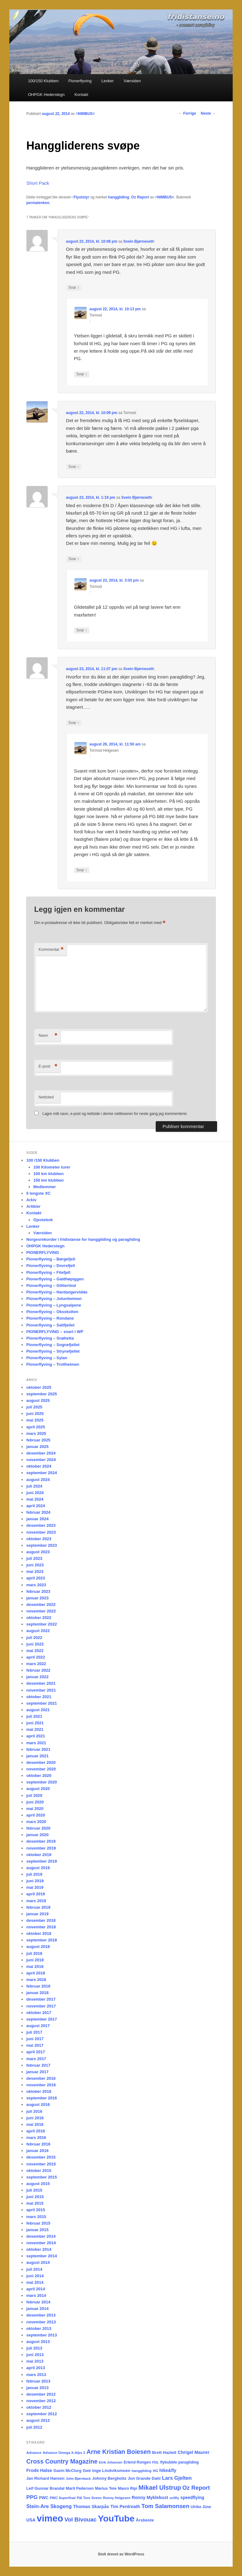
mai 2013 (34, 2361)
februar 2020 (38, 1828)
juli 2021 (34, 1716)
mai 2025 (34, 1420)
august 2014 (38, 2262)
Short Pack (37, 183)
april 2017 (35, 2052)
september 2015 (41, 2177)
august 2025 (38, 1400)
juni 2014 (35, 2276)
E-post (48, 1066)
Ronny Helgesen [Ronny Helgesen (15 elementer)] (116, 2498)
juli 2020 (34, 1795)
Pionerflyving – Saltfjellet (50, 1325)
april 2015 (35, 2209)
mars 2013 (36, 2374)
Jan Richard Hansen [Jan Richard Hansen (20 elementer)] (45, 2478)
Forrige (187, 113)
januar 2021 (37, 1756)
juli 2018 (34, 1953)
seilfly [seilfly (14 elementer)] (174, 2498)
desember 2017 (40, 1999)
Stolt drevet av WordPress (121, 2554)
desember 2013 (40, 2315)
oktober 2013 (38, 2328)
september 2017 (41, 2019)
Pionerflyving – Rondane (50, 1318)
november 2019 (41, 1848)
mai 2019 (34, 1887)
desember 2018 (40, 1920)
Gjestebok (43, 1219)
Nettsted (46, 1097)
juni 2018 (35, 1960)
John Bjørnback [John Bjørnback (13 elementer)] (78, 2478)
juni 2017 (35, 2038)
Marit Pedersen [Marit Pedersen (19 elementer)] (80, 2488)
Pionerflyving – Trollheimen (52, 1364)
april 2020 (35, 1815)
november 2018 (41, 1927)
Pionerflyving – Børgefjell (50, 1259)
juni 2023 (35, 1565)
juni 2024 (35, 1492)
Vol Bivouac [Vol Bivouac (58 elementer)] (80, 2519)
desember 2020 (40, 1762)
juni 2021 (35, 1723)
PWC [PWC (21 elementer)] (43, 2497)
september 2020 (41, 1782)
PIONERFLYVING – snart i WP (54, 1331)
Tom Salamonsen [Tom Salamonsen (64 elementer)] (165, 2506)
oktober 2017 (38, 2012)
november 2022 (41, 1611)
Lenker (107, 81)
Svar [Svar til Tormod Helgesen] (81, 870)
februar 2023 (38, 1591)
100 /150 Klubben (42, 1160)
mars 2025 (36, 1433)
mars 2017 (36, 2058)
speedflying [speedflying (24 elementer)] (192, 2497)
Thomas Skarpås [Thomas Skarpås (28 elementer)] (91, 2506)
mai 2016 (34, 2124)
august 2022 (38, 1630)
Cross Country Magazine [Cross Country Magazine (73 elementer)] (61, 2461)
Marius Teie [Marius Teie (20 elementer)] (105, 2488)
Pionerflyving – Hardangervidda (56, 1292)
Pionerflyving (79, 81)
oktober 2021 (38, 1696)
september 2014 (41, 2256)
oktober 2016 (38, 2091)
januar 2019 (37, 1914)
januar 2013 (37, 2387)
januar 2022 (37, 1676)
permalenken (37, 203)
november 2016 (41, 2085)
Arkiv (31, 1200)
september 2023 (41, 1545)
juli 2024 (34, 1486)
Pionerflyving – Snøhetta (50, 1338)
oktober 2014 (38, 2249)
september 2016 (41, 2098)
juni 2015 (35, 2196)
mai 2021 (34, 1729)
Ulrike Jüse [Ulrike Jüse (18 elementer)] (201, 2507)
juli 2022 (34, 1637)
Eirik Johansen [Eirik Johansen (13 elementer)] (110, 2462)
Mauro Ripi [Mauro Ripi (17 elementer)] (127, 2488)
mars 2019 (36, 1900)
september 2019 (41, 1861)
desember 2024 (40, 1453)
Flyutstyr (81, 197)
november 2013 (41, 2322)
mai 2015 (34, 2203)
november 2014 (41, 2242)
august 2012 (38, 2420)
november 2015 (41, 2164)
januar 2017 (37, 2071)
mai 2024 (34, 1499)
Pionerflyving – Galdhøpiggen (54, 1279)
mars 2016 (36, 2137)
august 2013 (38, 2341)
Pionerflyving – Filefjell (48, 1272)
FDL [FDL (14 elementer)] (155, 2462)
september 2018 (41, 1940)
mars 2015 (36, 2216)
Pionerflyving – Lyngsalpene (53, 1305)
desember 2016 (40, 2078)
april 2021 (35, 1736)
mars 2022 (36, 1663)
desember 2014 (40, 2236)
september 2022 (41, 1624)
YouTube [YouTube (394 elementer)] (116, 2518)
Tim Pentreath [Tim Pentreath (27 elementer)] (125, 2506)
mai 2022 (34, 1650)
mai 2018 (34, 1966)
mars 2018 (36, 1979)
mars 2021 (36, 1742)
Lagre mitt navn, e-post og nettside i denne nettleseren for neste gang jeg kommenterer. (114, 1114)
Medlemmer (44, 1186)
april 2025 (35, 1427)
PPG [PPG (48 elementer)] (32, 2497)
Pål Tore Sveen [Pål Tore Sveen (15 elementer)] (89, 2498)
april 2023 (35, 1578)
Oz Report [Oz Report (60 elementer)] (196, 2487)
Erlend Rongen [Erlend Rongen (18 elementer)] (137, 2462)
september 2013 (41, 2335)
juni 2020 (35, 1802)
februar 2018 (38, 1986)
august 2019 (38, 1867)
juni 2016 (35, 2118)
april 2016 (35, 2131)
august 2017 (38, 2025)
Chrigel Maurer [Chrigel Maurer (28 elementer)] (193, 2452)
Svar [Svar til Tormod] (81, 374)
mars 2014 (36, 2295)
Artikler (33, 1206)
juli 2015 (34, 2190)
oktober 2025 (38, 1387)
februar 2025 (38, 1440)
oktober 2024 (38, 1466)
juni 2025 (35, 1413)
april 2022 (35, 1657)
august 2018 (38, 1946)
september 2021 (41, 1703)
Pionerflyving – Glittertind (51, 1285)
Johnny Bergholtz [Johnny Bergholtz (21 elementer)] (109, 2478)
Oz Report (140, 197)
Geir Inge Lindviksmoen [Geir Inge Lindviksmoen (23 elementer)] (106, 2470)
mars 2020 (36, 1821)
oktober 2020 (38, 1775)
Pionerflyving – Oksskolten (52, 1311)
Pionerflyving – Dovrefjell (50, 1265)
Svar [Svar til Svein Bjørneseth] (74, 288)
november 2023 (41, 1532)
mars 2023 (36, 1585)
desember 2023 (40, 1525)
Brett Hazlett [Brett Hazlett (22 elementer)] (164, 2452)
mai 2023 (34, 1571)
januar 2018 (37, 1992)
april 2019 (35, 1894)
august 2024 (38, 1479)
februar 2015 (38, 2223)
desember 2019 (40, 1841)
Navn (48, 1035)
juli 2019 (34, 1874)
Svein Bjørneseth (138, 241)
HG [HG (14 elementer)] (155, 2471)
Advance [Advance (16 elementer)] (33, 2452)
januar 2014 (37, 2308)
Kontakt (81, 94)
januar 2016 (37, 2150)
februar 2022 (38, 1670)
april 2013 (35, 2367)
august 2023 (38, 1552)
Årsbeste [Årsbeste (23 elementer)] (145, 2520)
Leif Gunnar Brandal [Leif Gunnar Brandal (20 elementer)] (45, 2488)
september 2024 (41, 1472)
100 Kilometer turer (51, 1167)
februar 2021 (38, 1749)
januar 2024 (37, 1519)
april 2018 (35, 1973)
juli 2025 (34, 1407)
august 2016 (38, 2104)
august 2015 (38, 2183)
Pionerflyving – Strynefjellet (52, 1351)
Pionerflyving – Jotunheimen (54, 1298)
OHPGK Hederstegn (46, 94)
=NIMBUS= (85, 114)
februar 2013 (38, 2381)
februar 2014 (38, 2302)
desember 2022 (40, 1604)
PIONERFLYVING (42, 1252)
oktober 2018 (38, 1933)
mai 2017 (34, 2045)
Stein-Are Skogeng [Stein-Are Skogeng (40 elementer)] (49, 2506)
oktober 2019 (38, 1854)
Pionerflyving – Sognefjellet (52, 1344)
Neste (208, 113)
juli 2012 (34, 2427)
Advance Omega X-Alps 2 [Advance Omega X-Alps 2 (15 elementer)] (64, 2453)
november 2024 (41, 1459)
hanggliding (118, 197)
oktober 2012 (38, 2407)
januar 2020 (37, 1834)
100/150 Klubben (43, 81)
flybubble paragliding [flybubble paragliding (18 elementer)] (179, 2462)
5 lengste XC (38, 1193)
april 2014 (35, 2289)
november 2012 (41, 2400)
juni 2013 (35, 2354)
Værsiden (132, 81)
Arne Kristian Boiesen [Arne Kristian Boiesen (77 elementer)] (119, 2451)
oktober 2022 (38, 1617)
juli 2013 (34, 2348)
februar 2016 (38, 2144)
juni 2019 (35, 1880)
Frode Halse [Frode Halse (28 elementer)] (39, 2470)
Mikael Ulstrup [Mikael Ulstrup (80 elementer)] (160, 2487)
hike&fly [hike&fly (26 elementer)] (167, 2470)
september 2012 (41, 2414)
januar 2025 (37, 1446)
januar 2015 (37, 2229)
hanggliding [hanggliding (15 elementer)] (142, 2471)
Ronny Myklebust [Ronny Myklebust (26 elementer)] (150, 2497)
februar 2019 (38, 1907)
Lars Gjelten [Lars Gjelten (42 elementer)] (177, 2478)
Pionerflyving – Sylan (46, 1357)
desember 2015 (40, 2157)
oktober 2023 (38, 1538)
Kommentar (51, 949)
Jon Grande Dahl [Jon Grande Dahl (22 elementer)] (144, 2478)
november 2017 (41, 2006)
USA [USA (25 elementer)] (30, 2519)
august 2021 (38, 1709)
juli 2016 (34, 2111)
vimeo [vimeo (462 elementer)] (50, 2518)
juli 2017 (34, 2032)
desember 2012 (40, 2394)
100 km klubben (48, 1173)
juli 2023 (34, 1558)
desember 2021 (40, 1683)
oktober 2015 (38, 2170)
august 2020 (38, 1788)
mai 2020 (34, 1808)
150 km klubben (48, 1180)
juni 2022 (35, 1644)
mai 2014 (34, 2282)
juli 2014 (34, 2269)
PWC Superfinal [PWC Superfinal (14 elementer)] (63, 2498)
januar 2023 (37, 1598)
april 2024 (35, 1505)
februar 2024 (38, 1512)
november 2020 (41, 1769)
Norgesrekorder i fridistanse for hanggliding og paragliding (83, 1239)
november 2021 (41, 1690)
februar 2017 (38, 2065)
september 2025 (41, 1394)
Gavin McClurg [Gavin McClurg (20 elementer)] (67, 2470)
